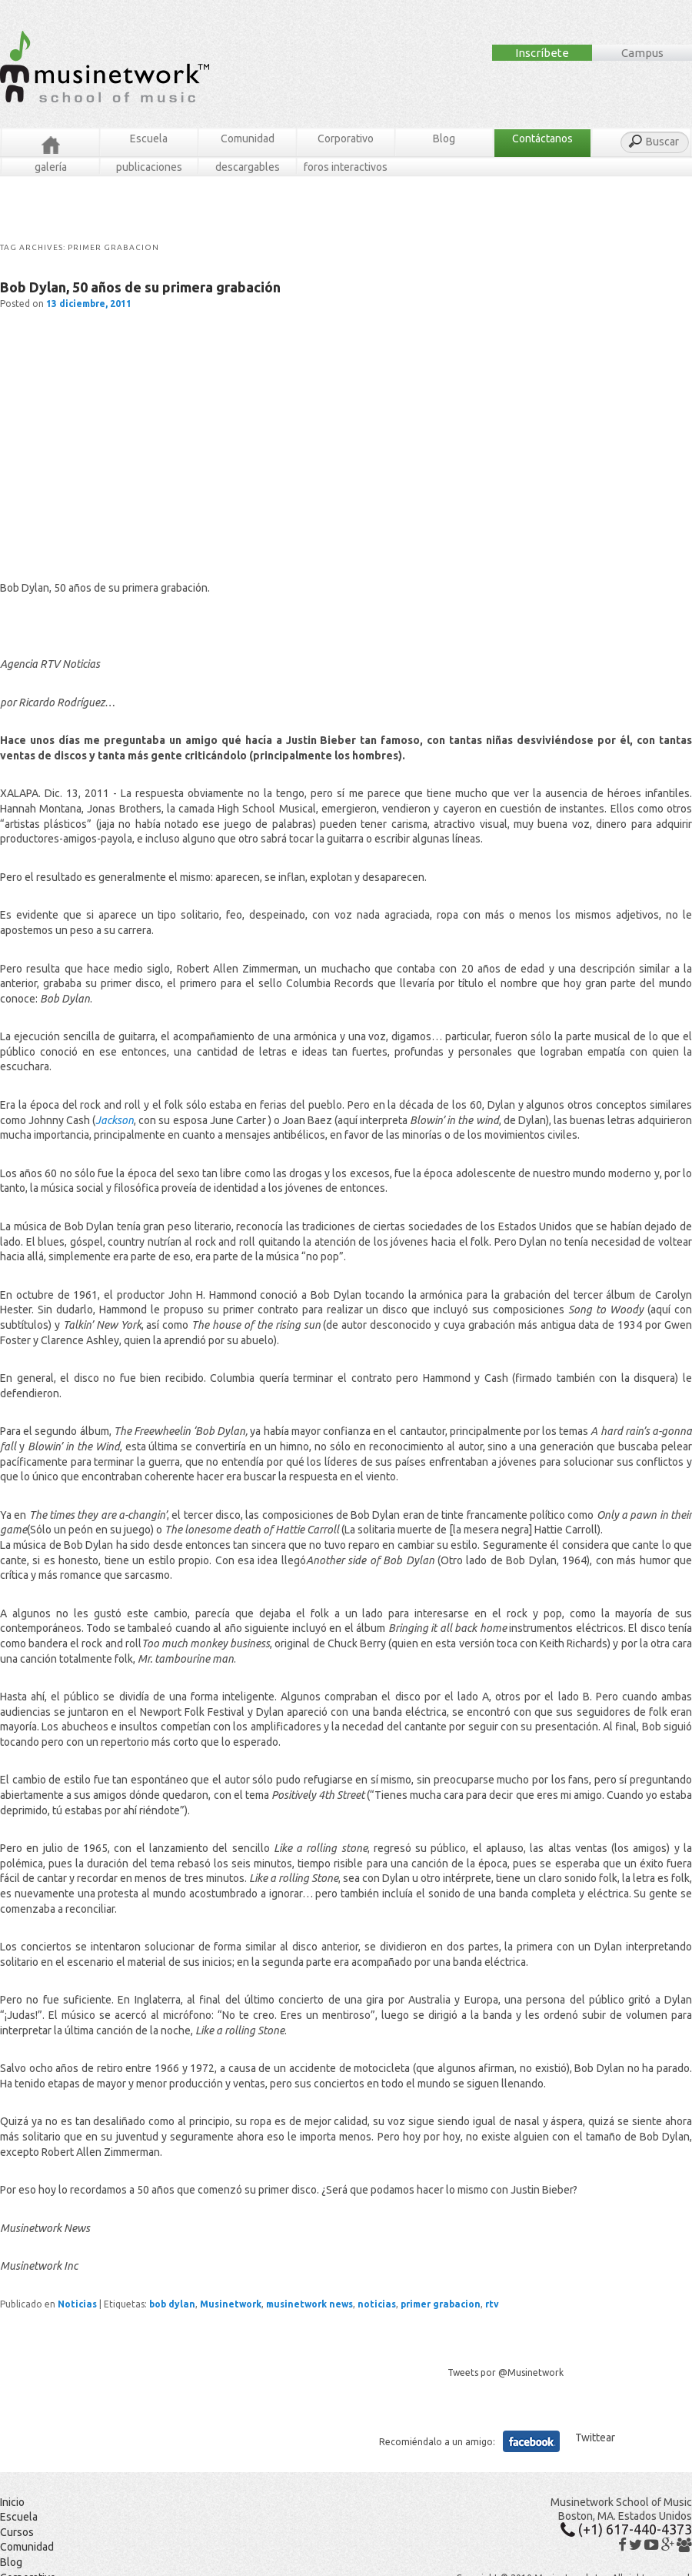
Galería (51, 167)
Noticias (77, 2304)
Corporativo (346, 138)
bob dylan (172, 2304)
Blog (444, 138)
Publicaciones (149, 167)
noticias (377, 2304)
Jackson (114, 1120)
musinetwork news (309, 2304)
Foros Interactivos (346, 167)
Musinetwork (230, 2304)
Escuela (149, 138)
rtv (492, 2304)
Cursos (17, 2532)
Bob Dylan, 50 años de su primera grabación (140, 287)
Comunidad (247, 138)
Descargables (247, 167)
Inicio (12, 2502)
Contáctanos (542, 138)
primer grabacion (441, 2304)
